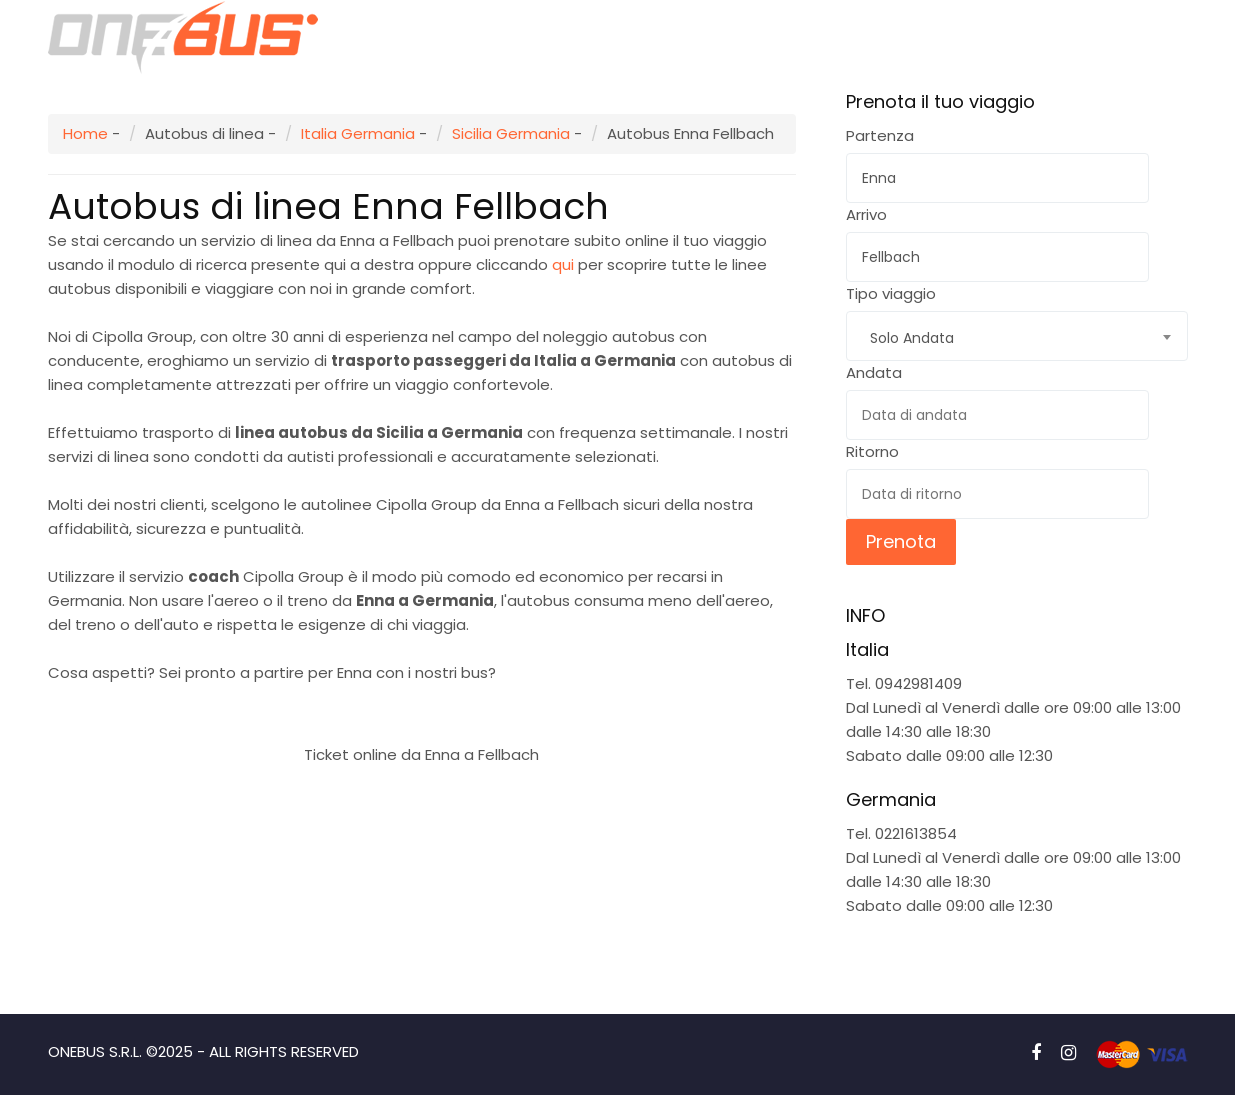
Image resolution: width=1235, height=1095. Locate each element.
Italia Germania (358, 133)
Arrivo (866, 214)
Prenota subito (421, 706)
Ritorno (872, 451)
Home (85, 133)
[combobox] (1017, 336)
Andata (874, 372)
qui (563, 264)
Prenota (901, 541)
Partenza (880, 135)
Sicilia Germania (511, 133)
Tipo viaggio (891, 293)
